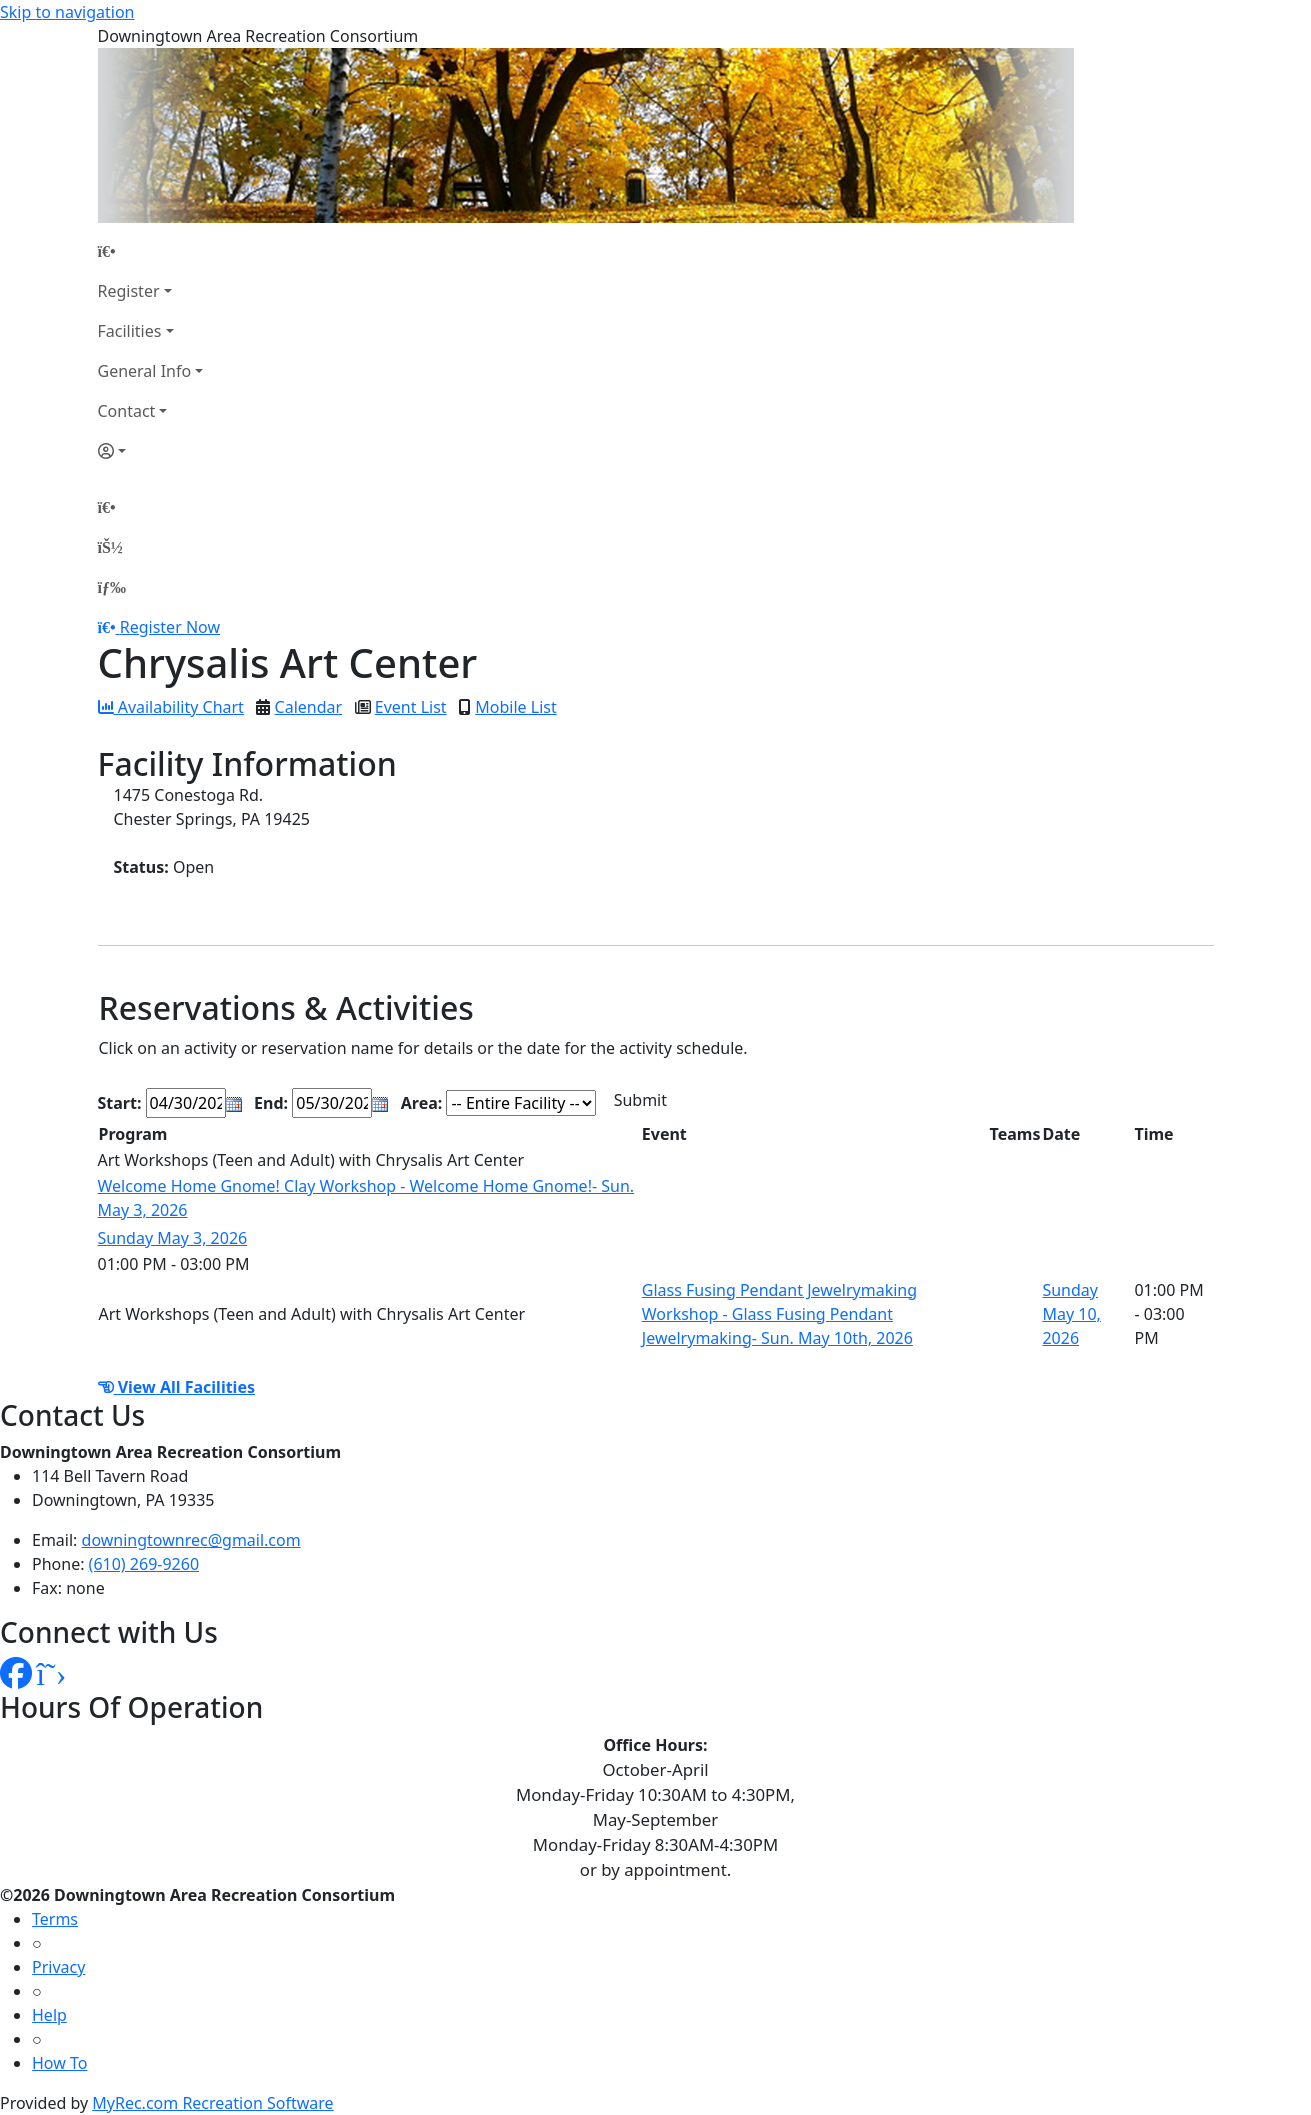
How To (59, 2063)
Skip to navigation (67, 12)
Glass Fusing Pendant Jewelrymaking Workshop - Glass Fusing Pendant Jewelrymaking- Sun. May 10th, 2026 (779, 1314)
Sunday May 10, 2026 (1071, 1314)
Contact (127, 411)
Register (129, 291)
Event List (411, 707)
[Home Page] (151, 251)
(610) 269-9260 (144, 1564)
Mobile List (515, 707)
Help (49, 2015)
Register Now (170, 627)
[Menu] (112, 587)
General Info (145, 371)
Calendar (309, 707)
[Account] (151, 451)
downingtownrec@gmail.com (191, 1540)
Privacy (58, 1967)
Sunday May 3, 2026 (173, 1238)
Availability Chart (171, 707)
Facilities (130, 331)
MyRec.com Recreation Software (212, 2103)
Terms (55, 1919)
